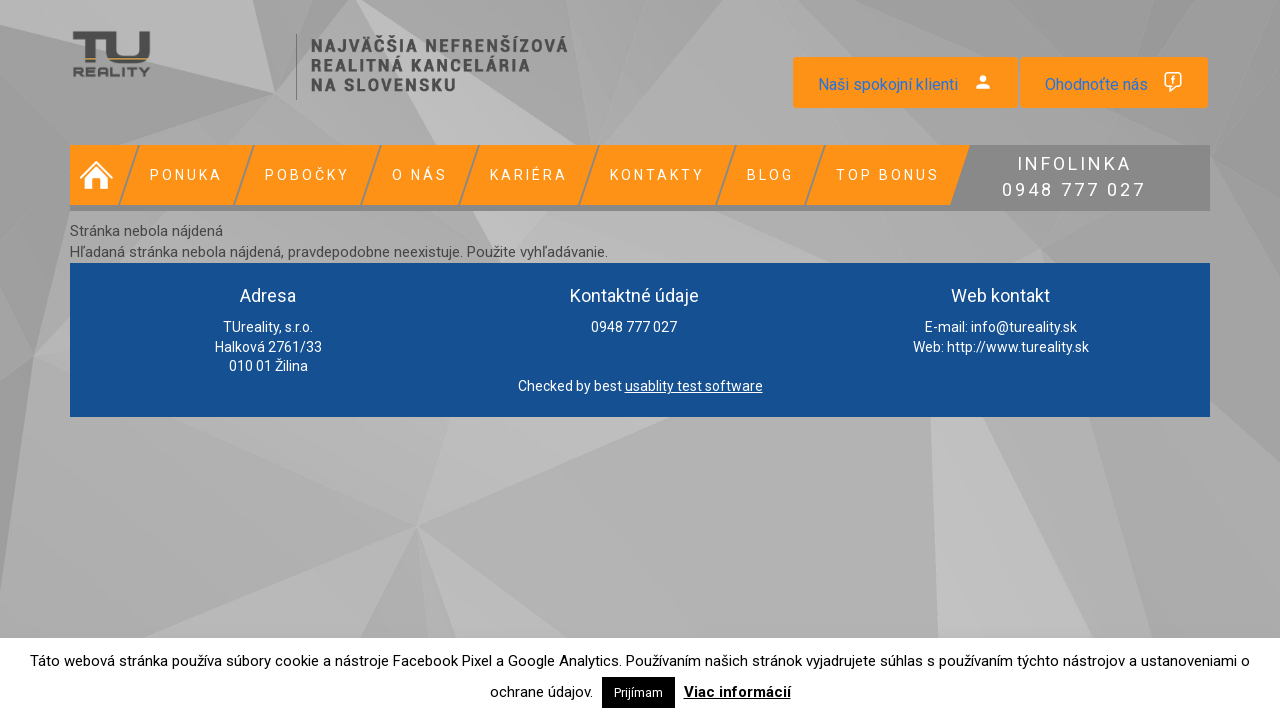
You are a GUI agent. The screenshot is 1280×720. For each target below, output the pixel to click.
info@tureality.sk (1024, 327)
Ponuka (186, 175)
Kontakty (657, 175)
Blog (770, 175)
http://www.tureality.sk (1018, 347)
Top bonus (888, 175)
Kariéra (529, 175)
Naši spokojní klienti (888, 84)
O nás (420, 175)
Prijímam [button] (638, 692)
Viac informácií (737, 692)
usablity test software (694, 386)
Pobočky (307, 175)
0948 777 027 (1074, 174)
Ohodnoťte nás (1096, 84)
